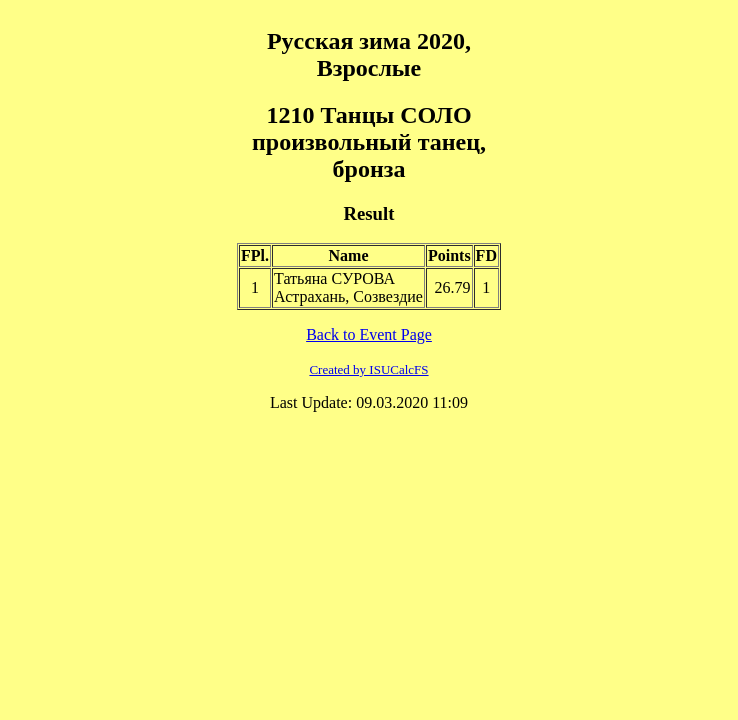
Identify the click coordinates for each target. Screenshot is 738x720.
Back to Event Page (369, 334)
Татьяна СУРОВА (334, 278)
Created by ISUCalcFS (368, 369)
